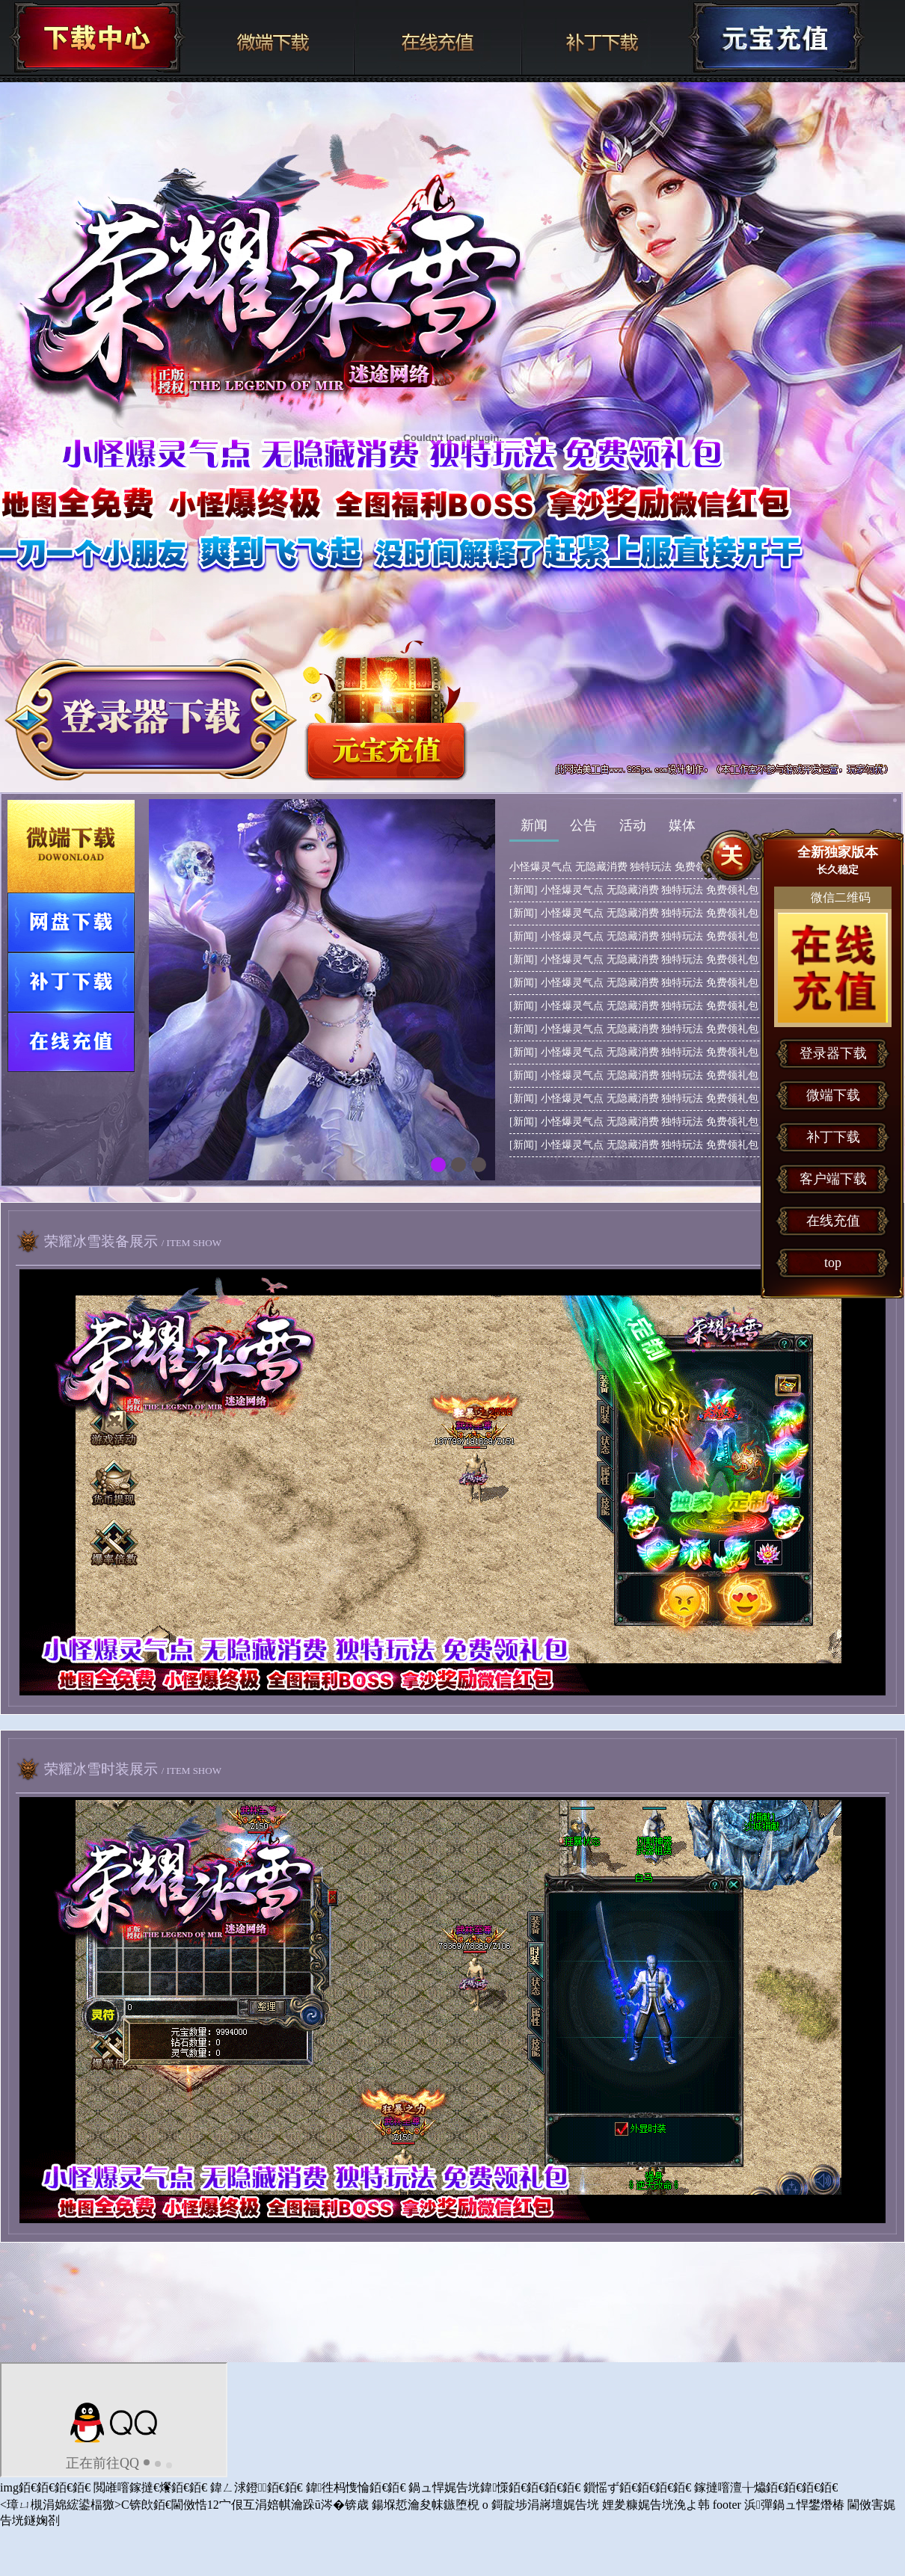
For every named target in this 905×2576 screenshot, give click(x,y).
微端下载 (270, 37)
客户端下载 (833, 1178)
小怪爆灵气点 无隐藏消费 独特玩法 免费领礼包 (618, 866)
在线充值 (438, 37)
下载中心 (97, 37)
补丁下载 (605, 37)
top (832, 1262)
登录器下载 (833, 1053)
